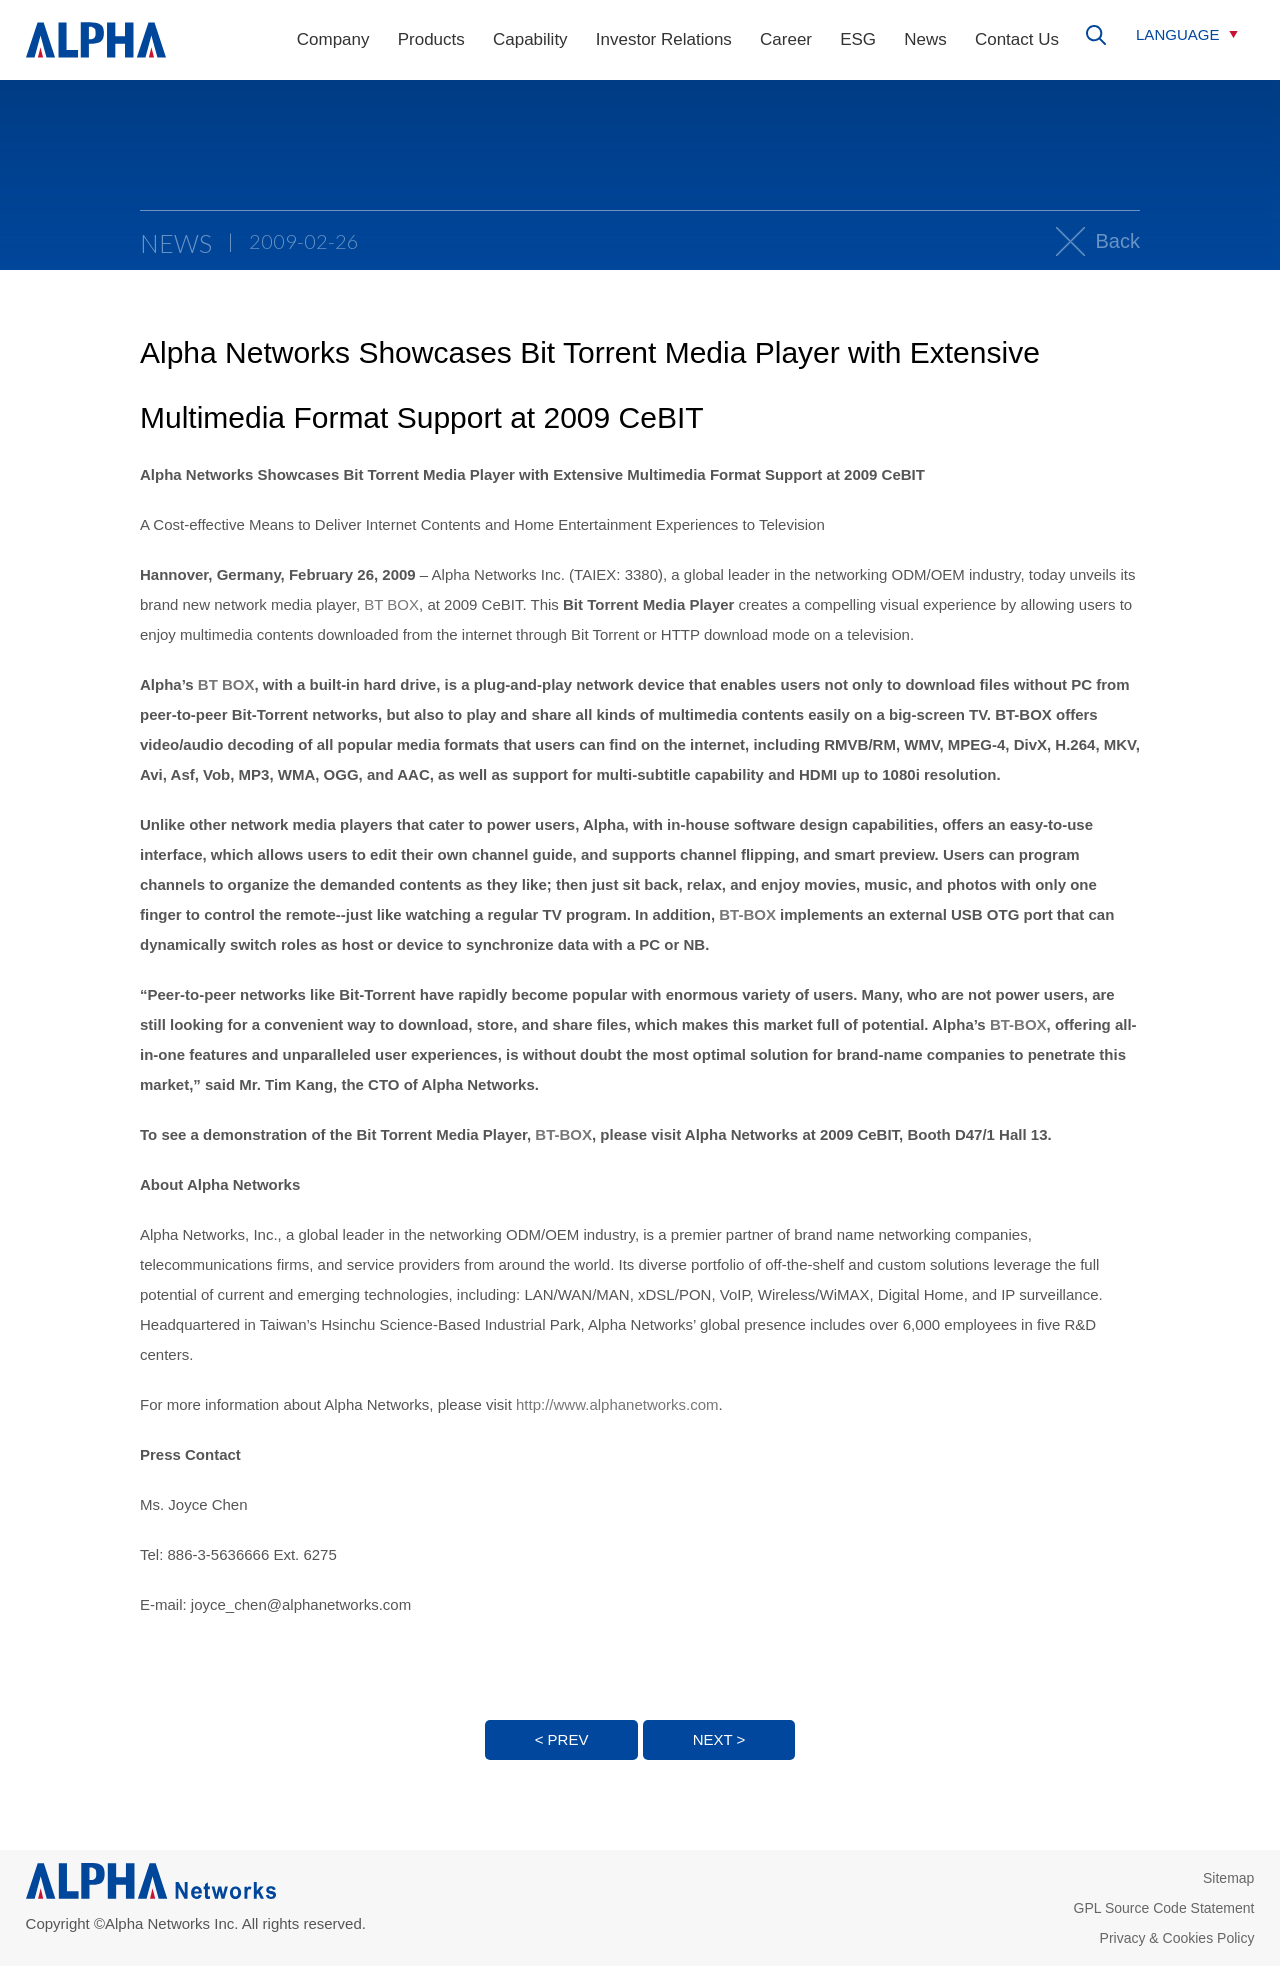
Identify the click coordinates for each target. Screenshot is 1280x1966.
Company (333, 39)
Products (431, 39)
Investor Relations (664, 39)
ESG (858, 39)
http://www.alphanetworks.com (617, 1404)
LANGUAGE (1177, 34)
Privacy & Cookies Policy (1177, 1938)
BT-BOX (747, 914)
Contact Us (1017, 39)
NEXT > (719, 1739)
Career (786, 39)
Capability (530, 39)
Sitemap (1228, 1878)
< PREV (562, 1739)
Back (1118, 241)
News (925, 39)
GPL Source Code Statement (1164, 1908)
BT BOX (391, 604)
